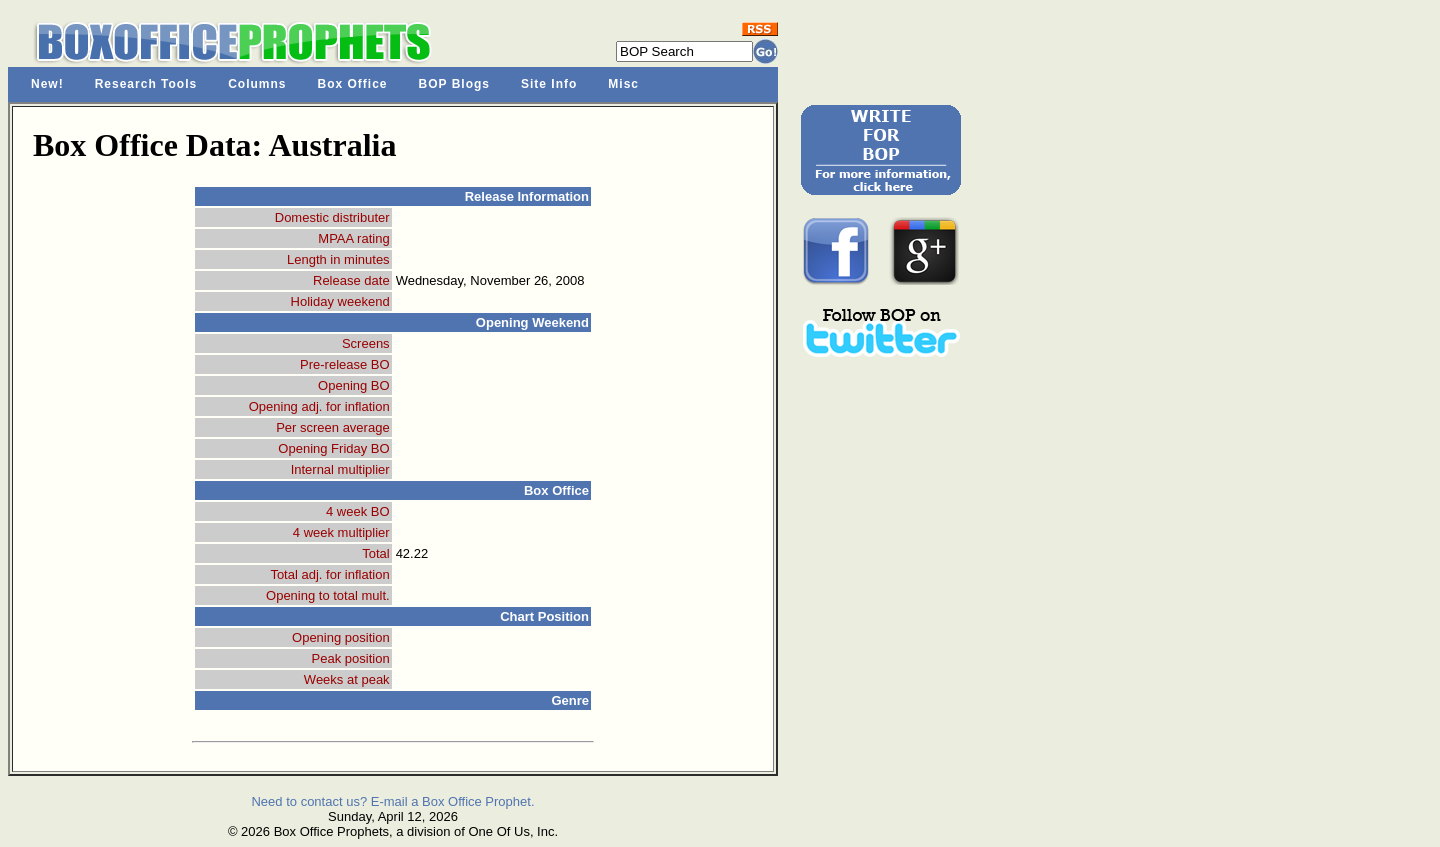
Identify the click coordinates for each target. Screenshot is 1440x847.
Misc (623, 84)
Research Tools (146, 84)
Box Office (353, 84)
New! (47, 84)
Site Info (549, 84)
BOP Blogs (454, 84)
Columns (257, 84)
